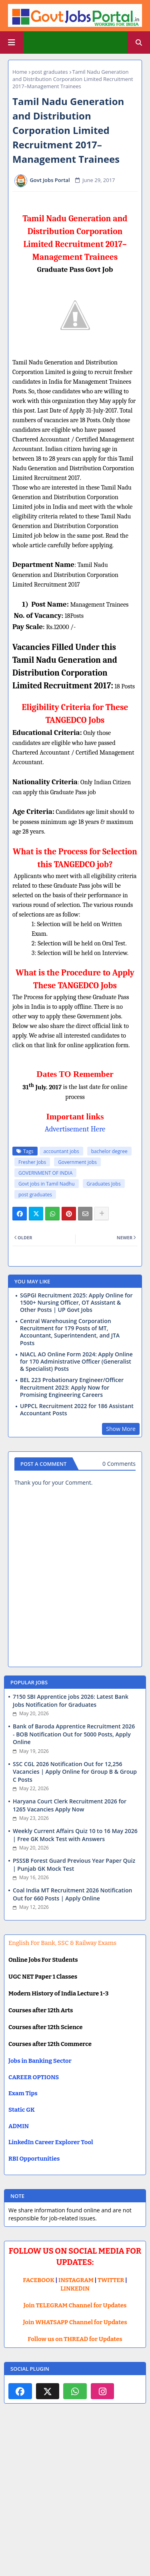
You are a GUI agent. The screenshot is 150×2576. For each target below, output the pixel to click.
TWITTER (111, 2280)
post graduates (50, 71)
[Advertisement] (75, 2497)
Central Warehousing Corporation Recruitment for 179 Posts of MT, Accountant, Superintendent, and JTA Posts (70, 1332)
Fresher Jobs (32, 1162)
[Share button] (101, 1213)
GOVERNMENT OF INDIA (45, 1173)
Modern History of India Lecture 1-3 (58, 1993)
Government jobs (77, 1162)
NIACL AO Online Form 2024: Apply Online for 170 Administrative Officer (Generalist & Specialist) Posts (76, 1361)
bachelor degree (109, 1151)
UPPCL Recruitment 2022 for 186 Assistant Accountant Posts (77, 1409)
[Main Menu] (11, 42)
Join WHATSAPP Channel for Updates (75, 2322)
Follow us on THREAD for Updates (75, 2339)
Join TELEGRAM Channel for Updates (75, 2305)
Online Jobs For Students (43, 1959)
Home (19, 71)
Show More (121, 1429)
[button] (139, 42)
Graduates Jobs (104, 1183)
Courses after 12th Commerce (50, 2044)
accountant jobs (61, 1151)
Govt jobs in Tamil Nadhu (46, 1183)
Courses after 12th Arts (40, 2010)
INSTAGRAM (76, 2280)
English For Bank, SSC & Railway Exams (62, 1943)
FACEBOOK (38, 2280)
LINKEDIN (75, 2288)
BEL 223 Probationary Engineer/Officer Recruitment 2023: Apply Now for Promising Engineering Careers (72, 1387)
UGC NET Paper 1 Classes (42, 1976)
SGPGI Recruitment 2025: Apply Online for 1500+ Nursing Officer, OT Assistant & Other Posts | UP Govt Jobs (76, 1302)
